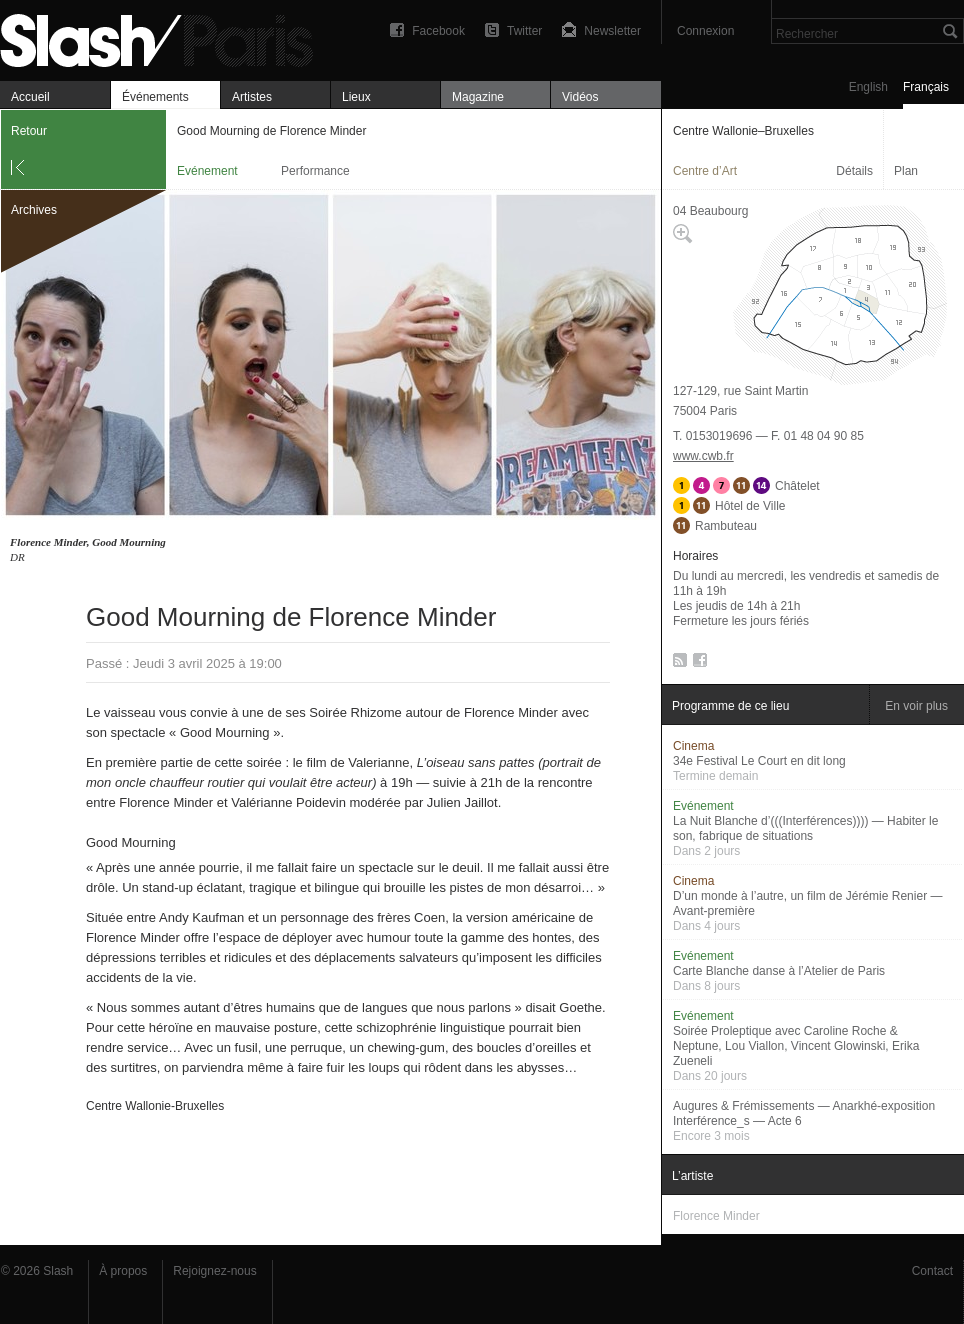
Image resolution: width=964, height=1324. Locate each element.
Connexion (705, 31)
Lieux (356, 97)
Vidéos (580, 97)
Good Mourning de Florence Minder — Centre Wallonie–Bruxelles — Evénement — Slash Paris (165, 37)
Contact (932, 1271)
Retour (29, 131)
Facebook (438, 31)
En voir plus (916, 706)
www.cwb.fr (703, 456)
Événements (155, 97)
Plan (906, 171)
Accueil (30, 97)
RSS (676, 664)
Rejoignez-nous (214, 1271)
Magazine (478, 97)
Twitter (524, 31)
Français (926, 87)
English (868, 87)
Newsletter (612, 31)
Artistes (252, 97)
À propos (123, 1271)
